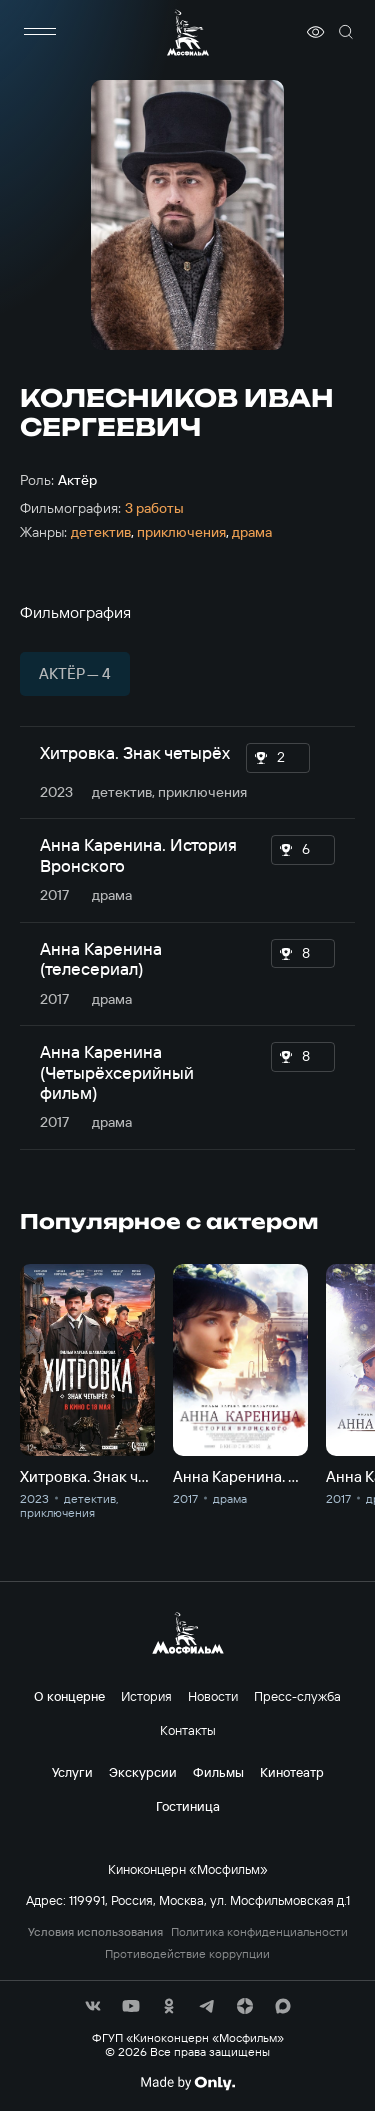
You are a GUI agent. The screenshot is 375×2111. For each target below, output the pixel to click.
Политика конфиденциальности (259, 1932)
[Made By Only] (187, 2083)
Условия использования (95, 1932)
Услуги (72, 1772)
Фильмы (218, 1772)
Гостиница (188, 1806)
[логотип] (188, 32)
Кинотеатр (292, 1772)
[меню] (40, 32)
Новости (213, 1696)
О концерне (69, 1696)
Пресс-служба (297, 1696)
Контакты (188, 1730)
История (146, 1696)
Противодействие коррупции (187, 1954)
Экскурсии (143, 1772)
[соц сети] (93, 2006)
